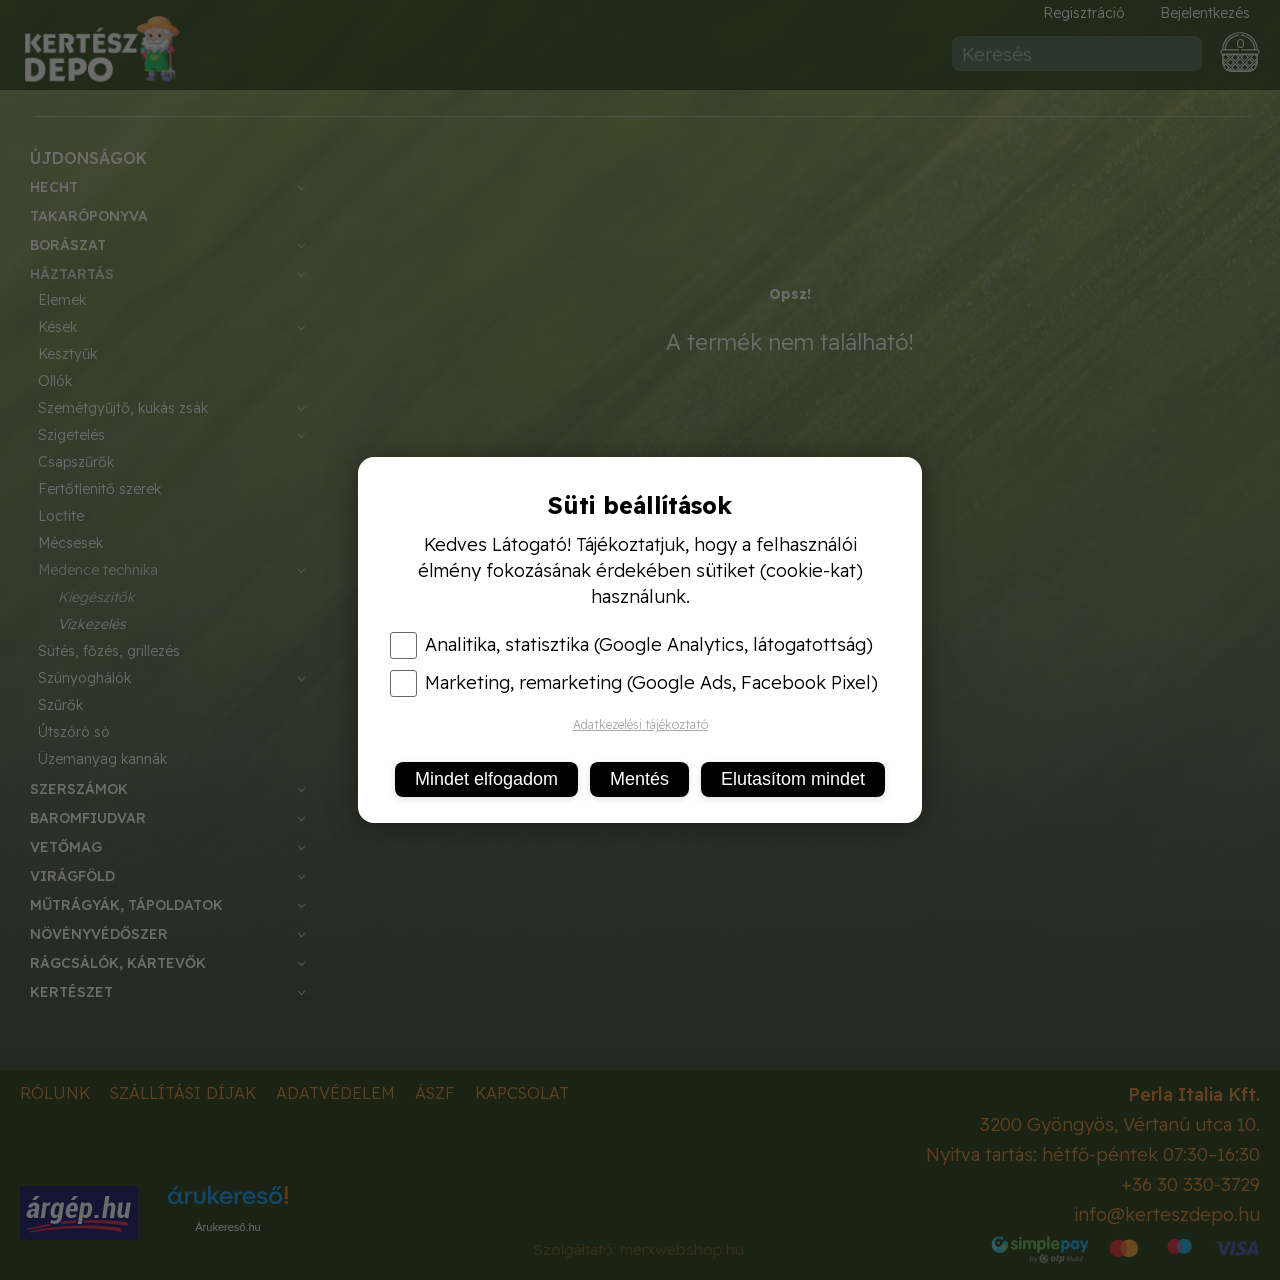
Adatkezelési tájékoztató (640, 724)
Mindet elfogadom (486, 779)
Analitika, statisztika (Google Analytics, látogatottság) (631, 645)
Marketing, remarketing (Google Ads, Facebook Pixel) (634, 683)
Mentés (639, 779)
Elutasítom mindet (793, 779)
